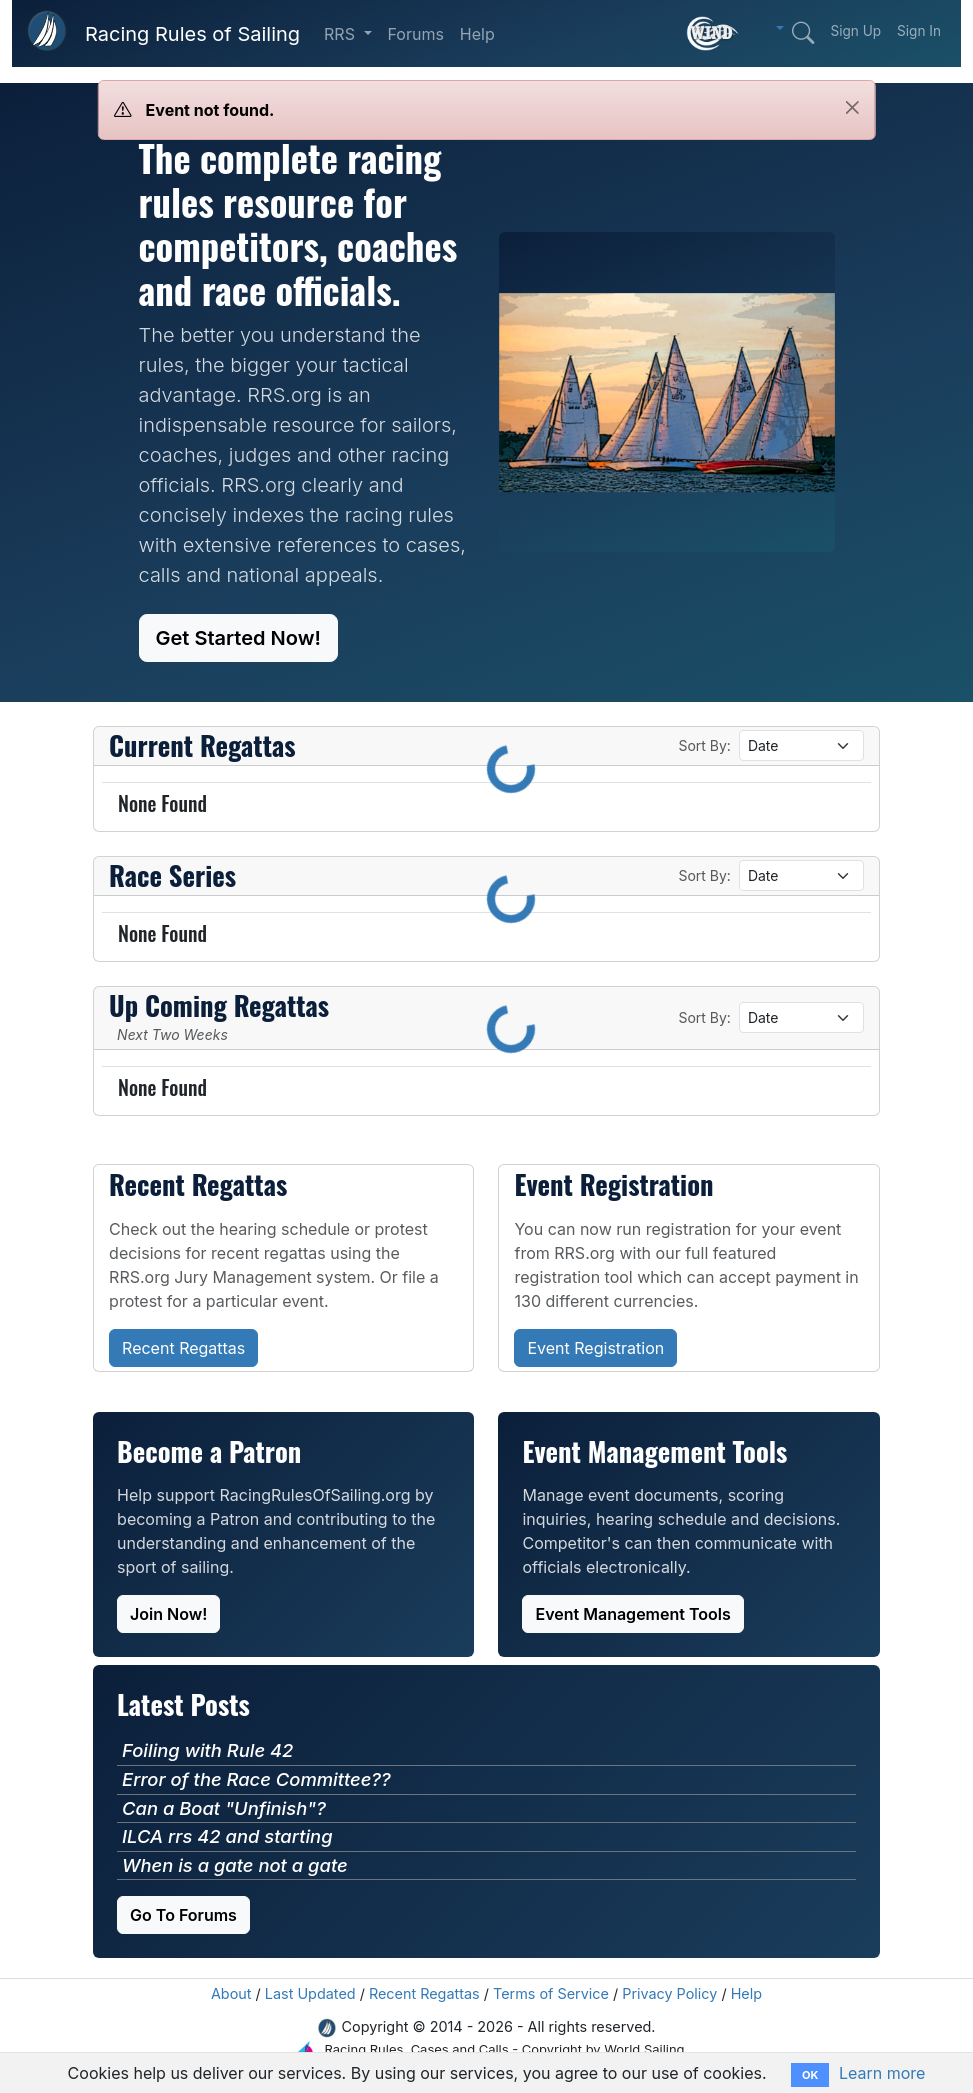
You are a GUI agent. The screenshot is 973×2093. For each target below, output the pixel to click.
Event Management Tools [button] (632, 1614)
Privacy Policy (669, 1993)
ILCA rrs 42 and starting (227, 1836)
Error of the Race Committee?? (256, 1779)
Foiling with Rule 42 (207, 1750)
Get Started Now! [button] (238, 638)
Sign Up (855, 31)
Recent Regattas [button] (183, 1348)
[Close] (852, 107)
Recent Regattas (424, 1993)
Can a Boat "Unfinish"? (224, 1808)
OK (810, 2075)
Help (477, 34)
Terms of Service (551, 1993)
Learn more (882, 2073)
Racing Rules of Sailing (192, 34)
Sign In (919, 31)
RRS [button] (341, 34)
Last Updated (310, 1993)
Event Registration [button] (595, 1348)
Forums (416, 34)
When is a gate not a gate (235, 1865)
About (231, 1993)
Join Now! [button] (168, 1614)
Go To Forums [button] (183, 1915)
